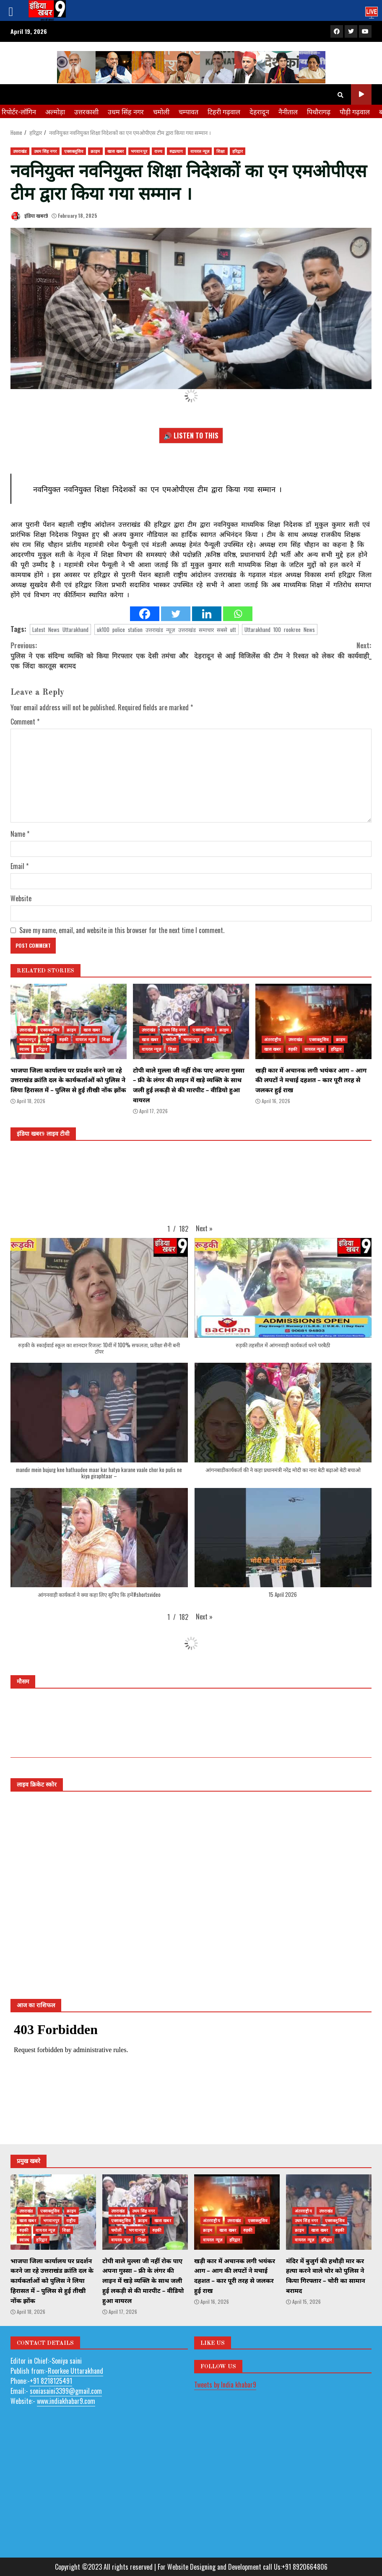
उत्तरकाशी (86, 111)
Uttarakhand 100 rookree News (279, 629)
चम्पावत (188, 111)
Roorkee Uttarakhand (75, 2371)
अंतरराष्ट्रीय (272, 1039)
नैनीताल (288, 111)
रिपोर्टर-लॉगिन (19, 111)
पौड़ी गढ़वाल (355, 111)
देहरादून (259, 111)
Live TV (361, 94)
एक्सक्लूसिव (74, 151)
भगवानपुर (139, 151)
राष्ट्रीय (47, 1039)
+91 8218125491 (51, 2381)
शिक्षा (220, 151)
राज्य (158, 151)
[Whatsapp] (237, 613)
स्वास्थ (24, 1049)
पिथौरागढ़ (318, 111)
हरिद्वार (237, 151)
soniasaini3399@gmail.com (66, 2391)
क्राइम (95, 151)
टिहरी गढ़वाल (224, 111)
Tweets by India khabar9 (225, 2385)
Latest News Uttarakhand (60, 629)
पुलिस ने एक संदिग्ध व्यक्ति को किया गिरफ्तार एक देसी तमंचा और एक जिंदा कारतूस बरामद (100, 655)
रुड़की (63, 1039)
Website (20, 898)
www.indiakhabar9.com (66, 2401)
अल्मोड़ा (55, 111)
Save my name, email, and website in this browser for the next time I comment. (121, 930)
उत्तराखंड (20, 151)
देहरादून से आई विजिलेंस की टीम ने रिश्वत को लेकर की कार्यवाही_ (281, 650)
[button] (204, 1228)
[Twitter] (175, 613)
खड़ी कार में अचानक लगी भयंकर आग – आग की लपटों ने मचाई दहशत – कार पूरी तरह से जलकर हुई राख (313, 1021)
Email (19, 866)
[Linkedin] (206, 613)
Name (19, 834)
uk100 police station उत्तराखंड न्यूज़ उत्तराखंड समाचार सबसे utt (166, 629)
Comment (24, 722)
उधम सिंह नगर (126, 111)
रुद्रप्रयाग (176, 151)
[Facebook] (144, 613)
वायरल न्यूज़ (200, 151)
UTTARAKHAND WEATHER (191, 1726)
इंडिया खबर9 (29, 216)
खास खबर (115, 151)
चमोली (161, 111)
